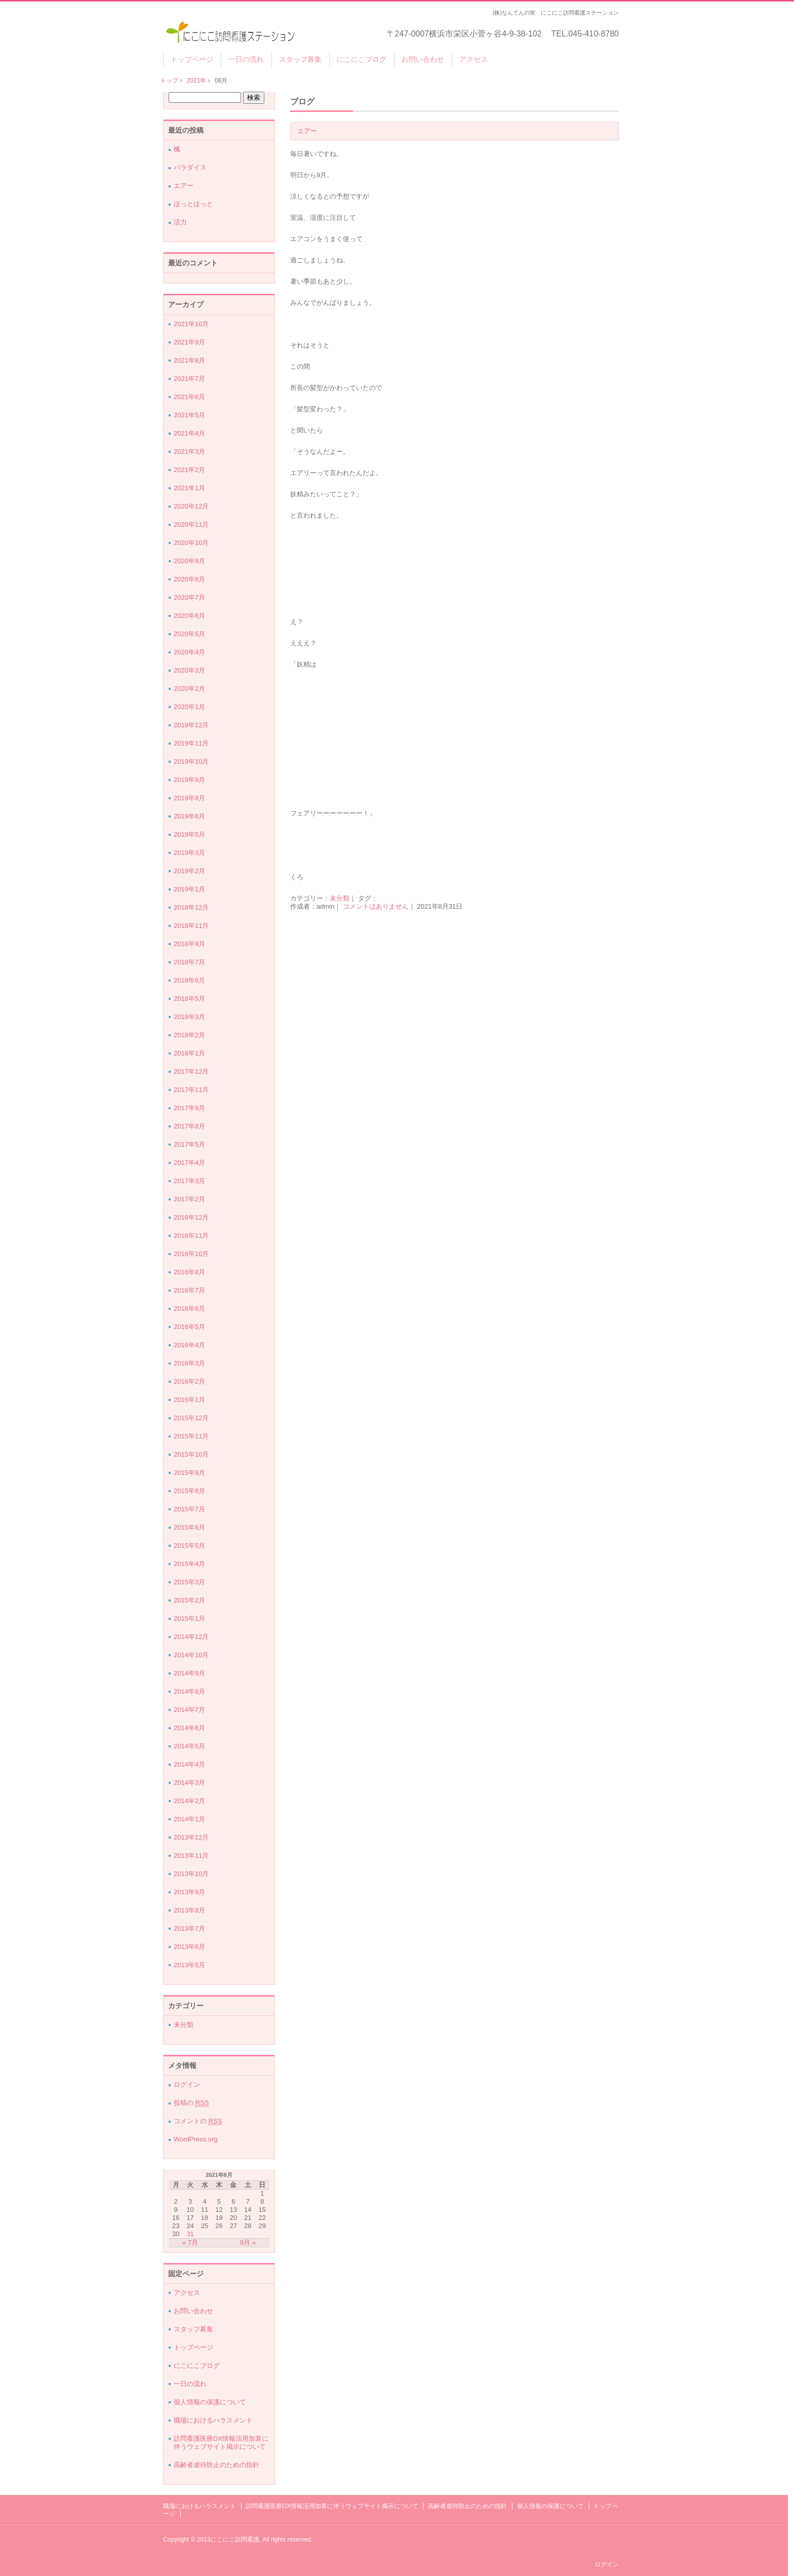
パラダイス (190, 167)
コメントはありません (376, 906)
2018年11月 (191, 925)
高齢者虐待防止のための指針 (216, 2465)
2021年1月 (189, 488)
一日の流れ (246, 59)
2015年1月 (189, 1618)
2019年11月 (191, 743)
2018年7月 (189, 962)
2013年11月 (191, 1855)
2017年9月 (189, 1108)
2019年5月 (189, 834)
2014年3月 (189, 1782)
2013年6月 (189, 1946)
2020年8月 (189, 579)
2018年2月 (189, 1035)
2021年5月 (189, 415)
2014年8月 (189, 1691)
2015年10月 (191, 1454)
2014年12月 (191, 1637)
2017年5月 (189, 1144)
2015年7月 (189, 1509)
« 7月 (190, 2242)
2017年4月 (189, 1162)
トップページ (192, 59)
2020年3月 (189, 670)
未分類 (339, 898)
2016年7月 (189, 1290)
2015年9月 (189, 1472)
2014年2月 (189, 1801)
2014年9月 (189, 1673)
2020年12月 (191, 506)
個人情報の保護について (210, 2402)
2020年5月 (189, 634)
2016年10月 (191, 1254)
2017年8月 (189, 1126)
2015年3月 (189, 1582)
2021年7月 (189, 378)
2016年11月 (191, 1235)
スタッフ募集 (300, 59)
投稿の (191, 2103)
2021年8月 (189, 360)
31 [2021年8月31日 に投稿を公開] (189, 2234)
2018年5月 (189, 998)
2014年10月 (191, 1655)
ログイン (187, 2084)
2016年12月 (191, 1217)
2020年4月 (189, 652)
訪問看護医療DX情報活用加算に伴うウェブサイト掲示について (221, 2442)
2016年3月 (189, 1363)
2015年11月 (191, 1436)
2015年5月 (189, 1545)
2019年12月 (191, 725)
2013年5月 (189, 1965)
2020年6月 (189, 615)
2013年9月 (189, 1892)
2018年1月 (189, 1053)
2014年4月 (189, 1764)
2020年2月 (189, 688)
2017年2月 (189, 1199)
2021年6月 (189, 397)
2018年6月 (189, 980)
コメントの (198, 2121)
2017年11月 (191, 1090)
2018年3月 (189, 1017)
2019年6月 (189, 816)
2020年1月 (189, 707)
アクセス (473, 59)
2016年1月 (189, 1399)
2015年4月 (189, 1564)
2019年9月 (189, 780)
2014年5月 (189, 1746)
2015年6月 (189, 1527)
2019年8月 (189, 798)
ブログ (302, 101)
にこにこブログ (361, 59)
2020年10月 (191, 543)
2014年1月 (189, 1819)
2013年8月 (189, 1910)
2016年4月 (189, 1345)
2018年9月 (189, 944)
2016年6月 (189, 1308)
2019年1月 (189, 889)
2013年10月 (191, 1874)
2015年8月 (189, 1491)
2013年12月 (191, 1837)
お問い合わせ (423, 59)
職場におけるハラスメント (213, 2420)
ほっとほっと (193, 204)
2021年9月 (189, 342)
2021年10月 (191, 324)
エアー (307, 131)
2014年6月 (189, 1728)
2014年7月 (189, 1709)
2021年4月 (189, 433)
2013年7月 (189, 1928)
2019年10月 (191, 761)
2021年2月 (189, 470)
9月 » (248, 2242)
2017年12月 (191, 1071)
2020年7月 (189, 597)
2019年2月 (189, 871)
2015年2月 (189, 1600)
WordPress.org (195, 2139)
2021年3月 (189, 451)
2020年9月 (189, 561)
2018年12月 (191, 907)
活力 (180, 222)
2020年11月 (191, 524)
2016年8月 (189, 1272)
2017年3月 (189, 1181)
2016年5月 (189, 1327)
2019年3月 (189, 852)
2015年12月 (191, 1418)
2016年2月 (189, 1381)
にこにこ (231, 31)
